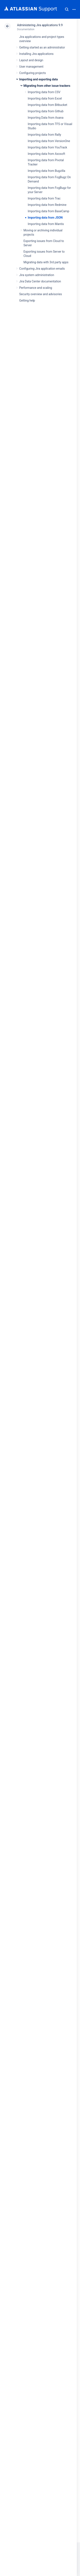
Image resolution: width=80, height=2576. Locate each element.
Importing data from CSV (44, 92)
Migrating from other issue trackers (46, 85)
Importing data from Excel (45, 98)
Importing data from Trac (44, 198)
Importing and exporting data (38, 79)
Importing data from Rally (44, 134)
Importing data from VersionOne (49, 141)
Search (66, 9)
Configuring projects (32, 73)
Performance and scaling (35, 287)
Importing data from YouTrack (47, 147)
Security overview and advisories (40, 294)
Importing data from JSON (45, 217)
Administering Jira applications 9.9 (40, 25)
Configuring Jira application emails (42, 268)
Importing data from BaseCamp (48, 211)
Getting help (27, 300)
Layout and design (31, 60)
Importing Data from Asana (45, 117)
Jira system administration (36, 275)
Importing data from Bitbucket (47, 105)
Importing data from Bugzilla (46, 170)
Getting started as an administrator (42, 47)
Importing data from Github (45, 111)
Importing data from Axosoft (46, 153)
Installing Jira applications (36, 54)
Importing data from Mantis (46, 224)
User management (31, 66)
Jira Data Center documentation (40, 281)
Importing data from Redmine (47, 204)
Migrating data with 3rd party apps (45, 262)
